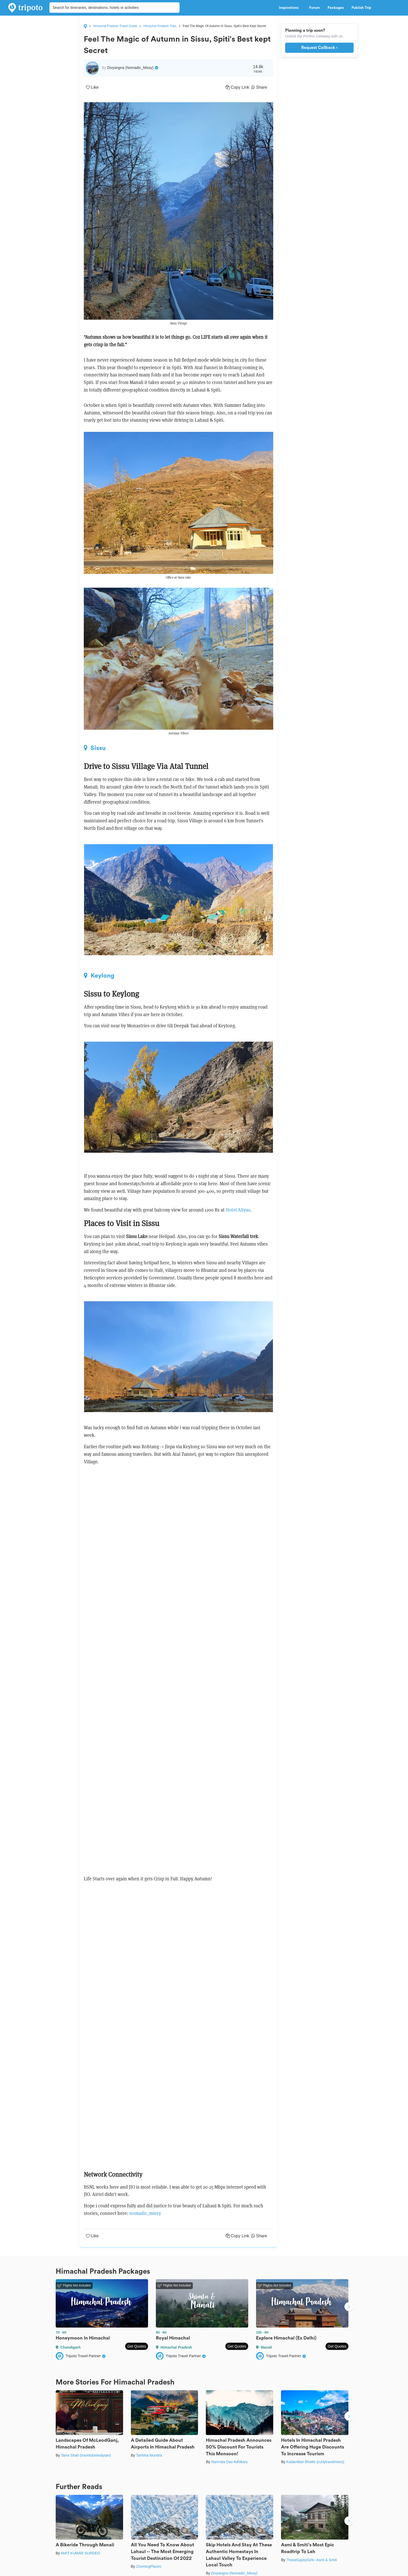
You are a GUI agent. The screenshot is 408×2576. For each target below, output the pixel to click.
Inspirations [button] (290, 8)
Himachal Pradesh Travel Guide (115, 26)
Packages (336, 8)
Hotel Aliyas (238, 1210)
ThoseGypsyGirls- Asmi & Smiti (311, 2560)
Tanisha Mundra (149, 2455)
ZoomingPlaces (148, 2566)
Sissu (95, 748)
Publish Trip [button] (363, 8)
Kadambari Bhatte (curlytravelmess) (315, 2462)
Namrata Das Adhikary (229, 2462)
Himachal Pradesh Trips (159, 26)
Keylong (99, 975)
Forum (314, 8)
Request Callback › (319, 48)
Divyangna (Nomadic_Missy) (234, 2573)
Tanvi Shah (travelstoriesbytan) (86, 2455)
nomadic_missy (145, 2213)
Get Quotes (136, 2346)
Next (349, 2307)
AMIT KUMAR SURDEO (80, 2553)
